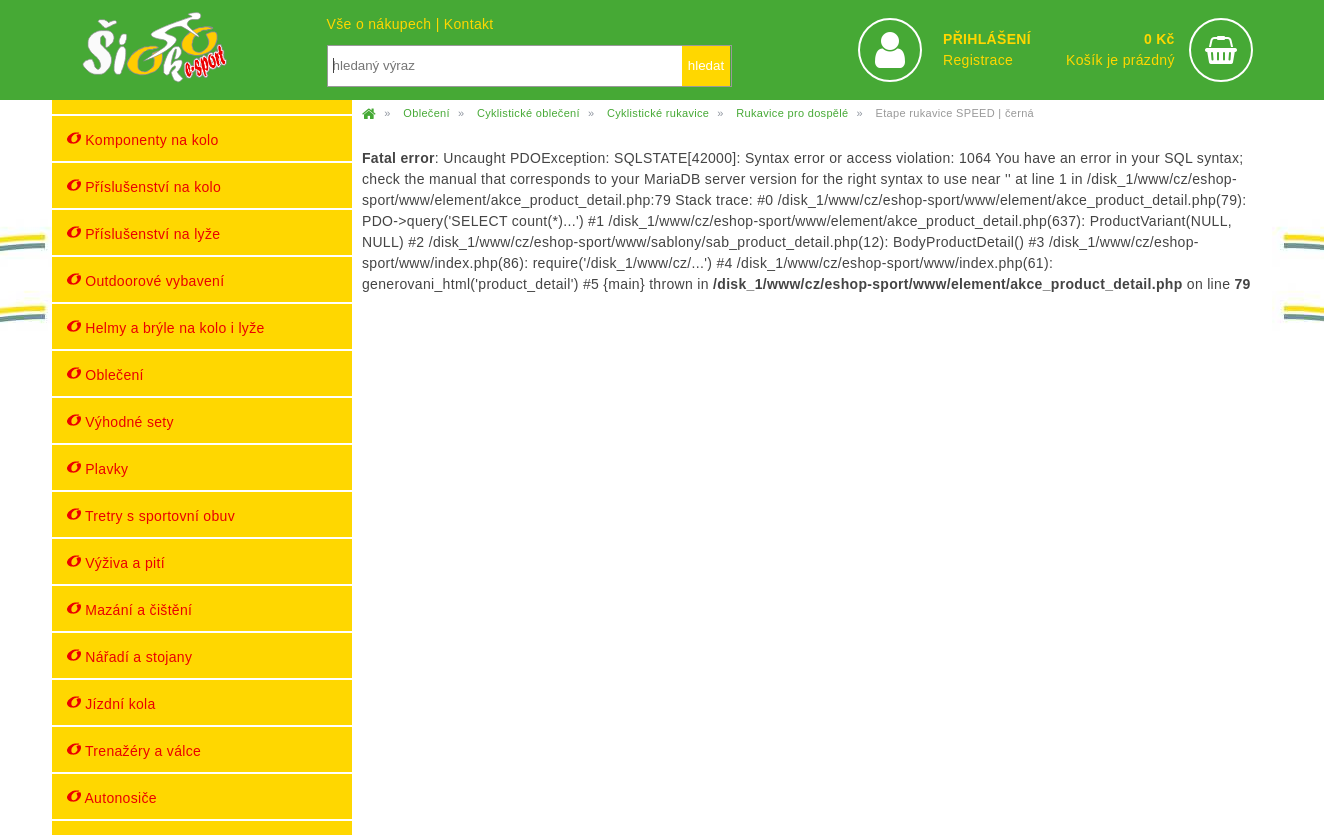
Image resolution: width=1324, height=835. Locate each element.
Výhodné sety (120, 421)
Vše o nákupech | (385, 24)
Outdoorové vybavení (145, 280)
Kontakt (469, 24)
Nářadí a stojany (129, 656)
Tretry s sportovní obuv (151, 515)
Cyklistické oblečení (528, 113)
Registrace (978, 60)
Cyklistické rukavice (658, 113)
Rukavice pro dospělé (792, 113)
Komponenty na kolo (143, 139)
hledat (706, 65)
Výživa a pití (116, 562)
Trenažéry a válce (134, 750)
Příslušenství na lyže (143, 233)
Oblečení (105, 374)
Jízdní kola (111, 703)
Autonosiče (112, 797)
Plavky (97, 468)
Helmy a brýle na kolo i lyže (166, 327)
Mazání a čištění (129, 609)
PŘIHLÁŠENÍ (987, 39)
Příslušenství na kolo (144, 186)
